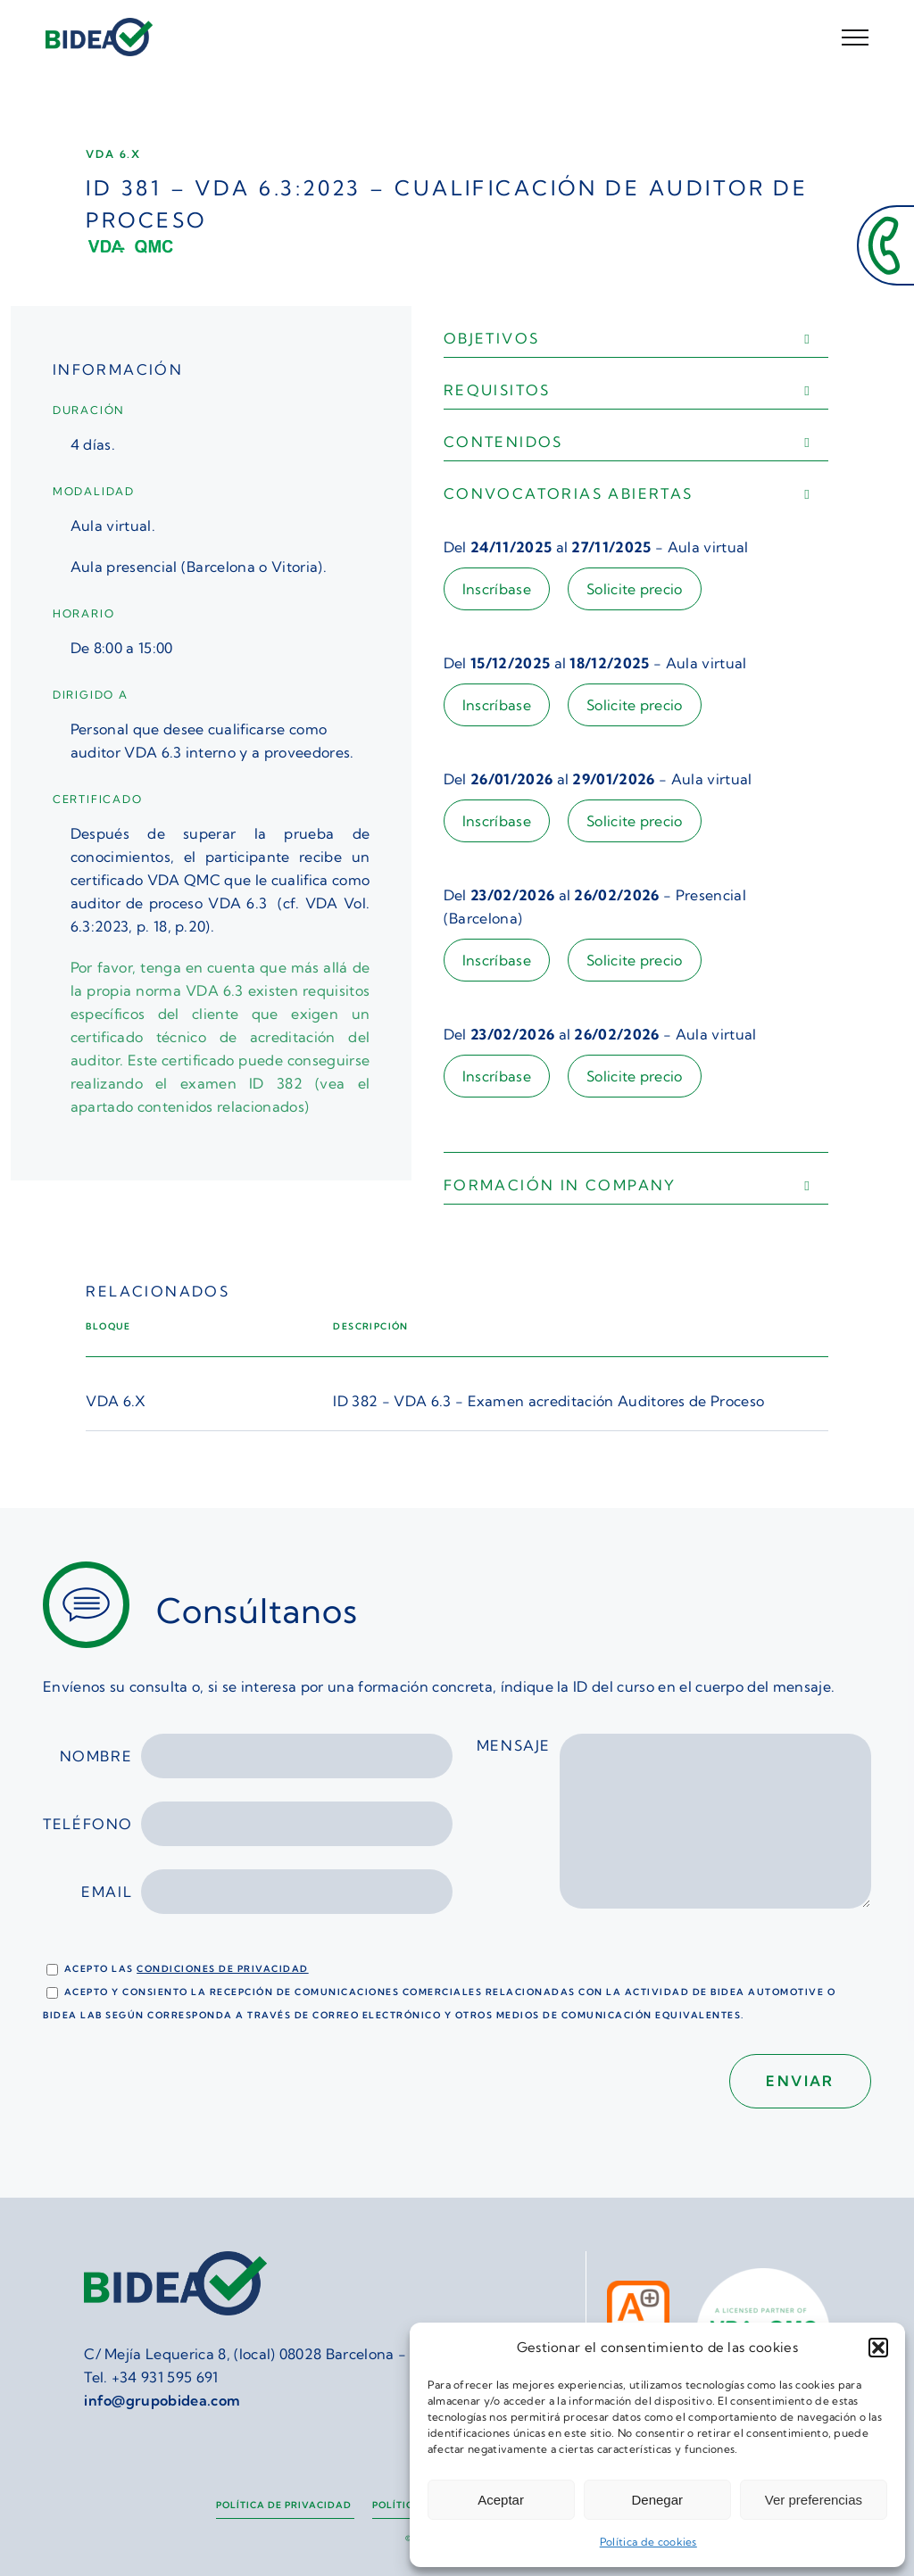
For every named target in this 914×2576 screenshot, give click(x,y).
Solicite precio (634, 589)
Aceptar (501, 2499)
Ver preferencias (813, 2499)
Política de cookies (648, 2541)
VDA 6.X (115, 1401)
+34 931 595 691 (165, 2377)
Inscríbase (496, 589)
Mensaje (674, 1831)
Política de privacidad (285, 2505)
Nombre (256, 1756)
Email (267, 1891)
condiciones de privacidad (223, 1969)
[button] (878, 2348)
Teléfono (248, 1824)
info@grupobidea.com (162, 2400)
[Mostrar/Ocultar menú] (855, 37)
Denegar (658, 2499)
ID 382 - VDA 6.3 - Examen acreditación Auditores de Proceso (548, 1401)
